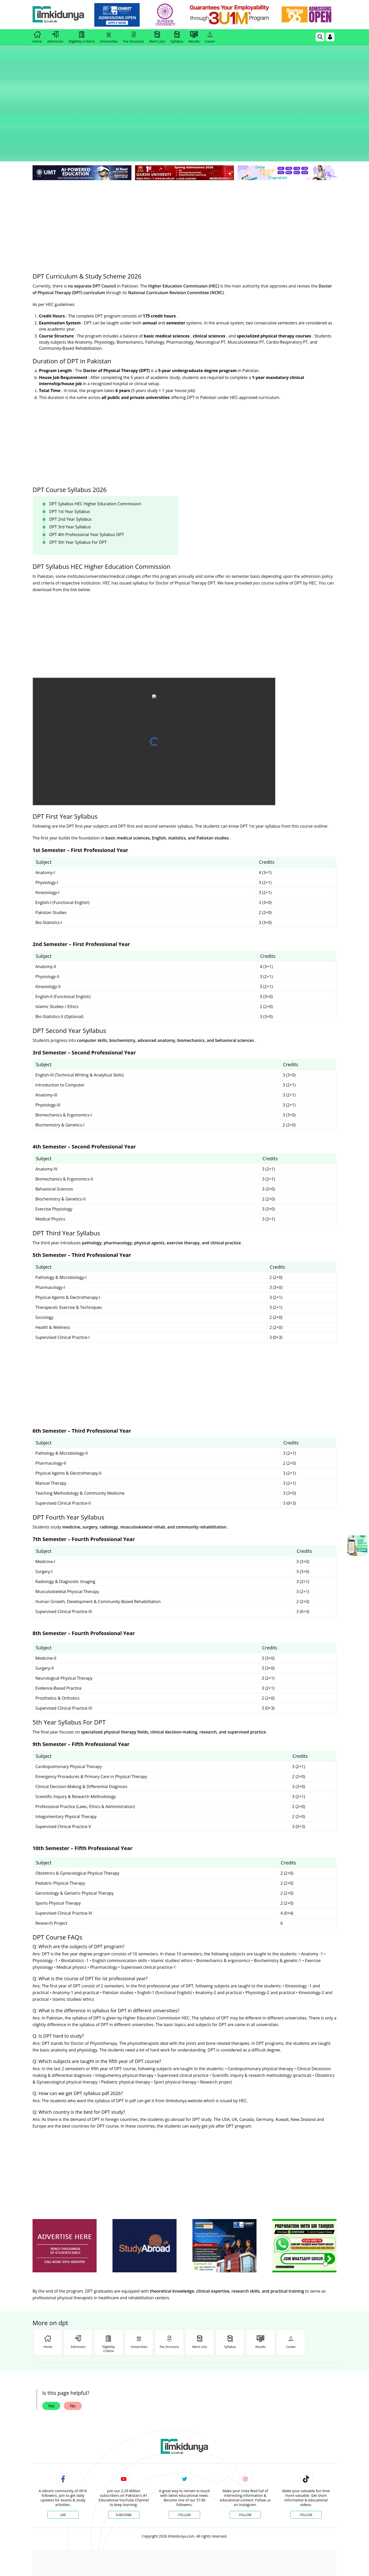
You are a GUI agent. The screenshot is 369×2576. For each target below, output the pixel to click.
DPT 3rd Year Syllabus (70, 471)
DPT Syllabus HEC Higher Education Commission (95, 448)
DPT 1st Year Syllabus (69, 455)
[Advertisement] (184, 164)
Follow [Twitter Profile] (184, 2459)
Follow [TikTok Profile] (306, 2459)
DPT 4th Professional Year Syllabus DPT (86, 478)
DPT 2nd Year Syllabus (70, 463)
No (73, 2350)
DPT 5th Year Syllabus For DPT (78, 486)
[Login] (330, 37)
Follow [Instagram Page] (245, 2459)
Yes (51, 2350)
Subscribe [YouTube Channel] (124, 2459)
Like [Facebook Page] (63, 2459)
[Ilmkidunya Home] (61, 14)
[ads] (65, 2190)
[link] (119, 15)
